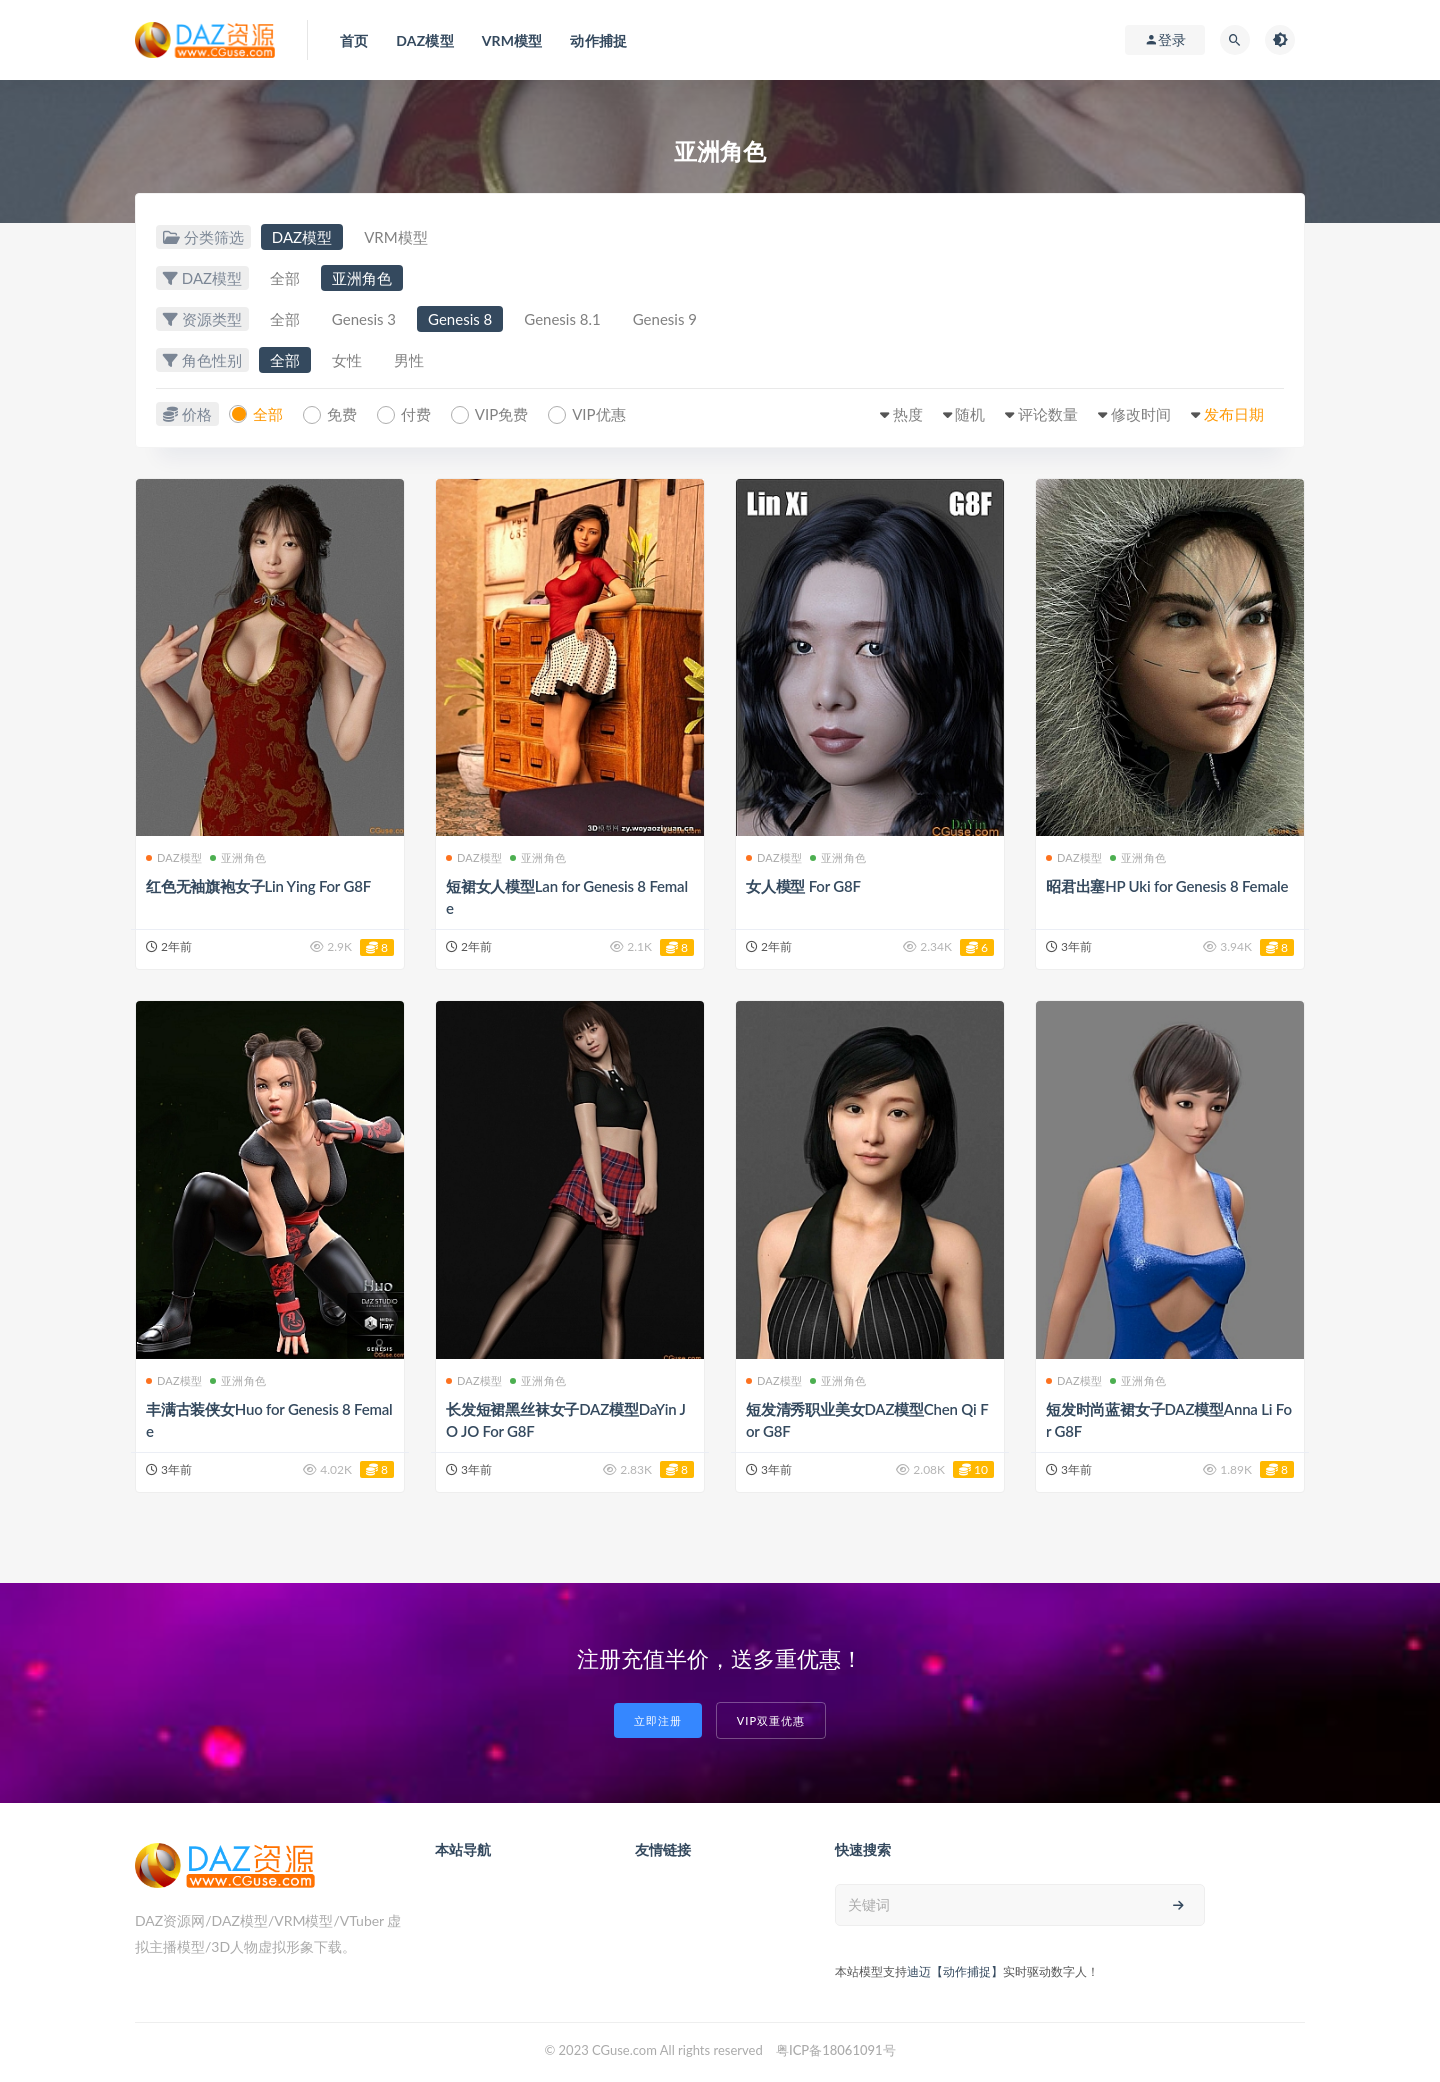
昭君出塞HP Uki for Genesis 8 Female (1167, 886)
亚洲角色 (362, 278)
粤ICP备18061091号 (836, 2050)
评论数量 (1048, 414)
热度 (908, 414)
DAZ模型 (302, 237)
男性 (409, 360)
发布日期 (1234, 414)
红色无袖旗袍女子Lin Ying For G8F (258, 886)
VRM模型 (395, 237)
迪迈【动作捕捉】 (955, 1971)
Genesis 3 (364, 319)
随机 (970, 414)
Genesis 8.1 (562, 319)
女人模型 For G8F (803, 886)
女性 (347, 360)
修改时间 (1141, 414)
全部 (285, 278)
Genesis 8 (460, 319)
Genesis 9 (665, 319)
